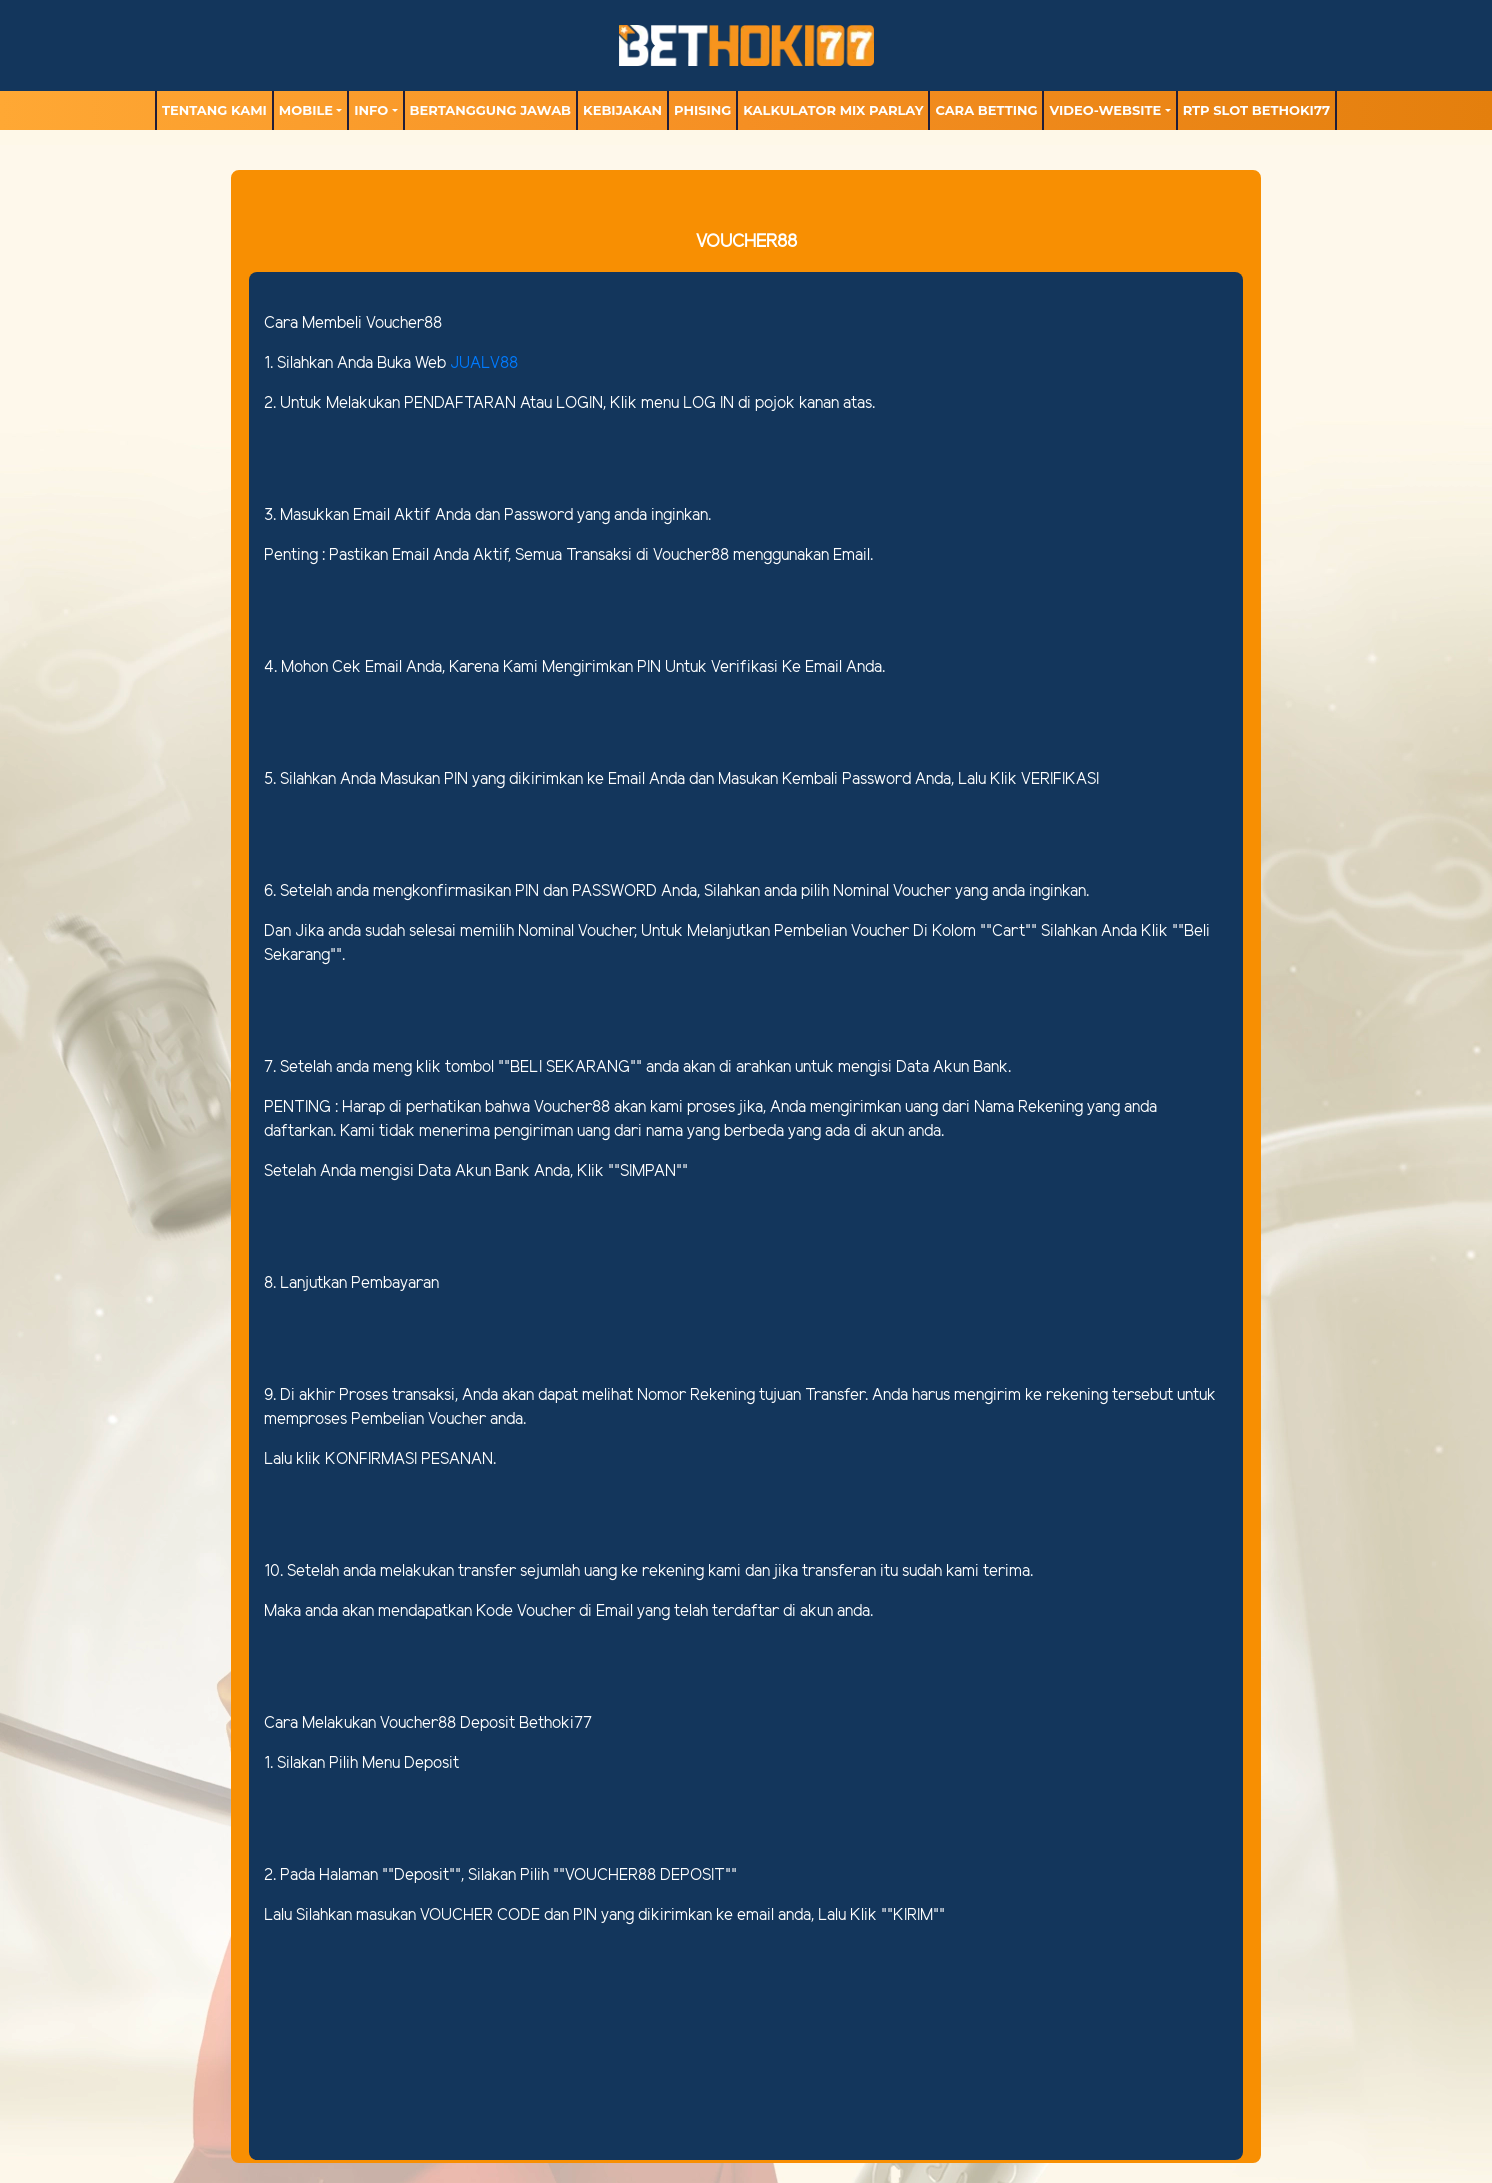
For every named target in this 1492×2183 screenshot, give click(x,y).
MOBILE (306, 110)
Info (371, 110)
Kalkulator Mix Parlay (833, 110)
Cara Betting (986, 110)
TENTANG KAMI (214, 110)
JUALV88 (484, 363)
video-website (1105, 110)
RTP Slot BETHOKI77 (1256, 110)
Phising (702, 110)
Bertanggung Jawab (490, 110)
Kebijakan (622, 110)
